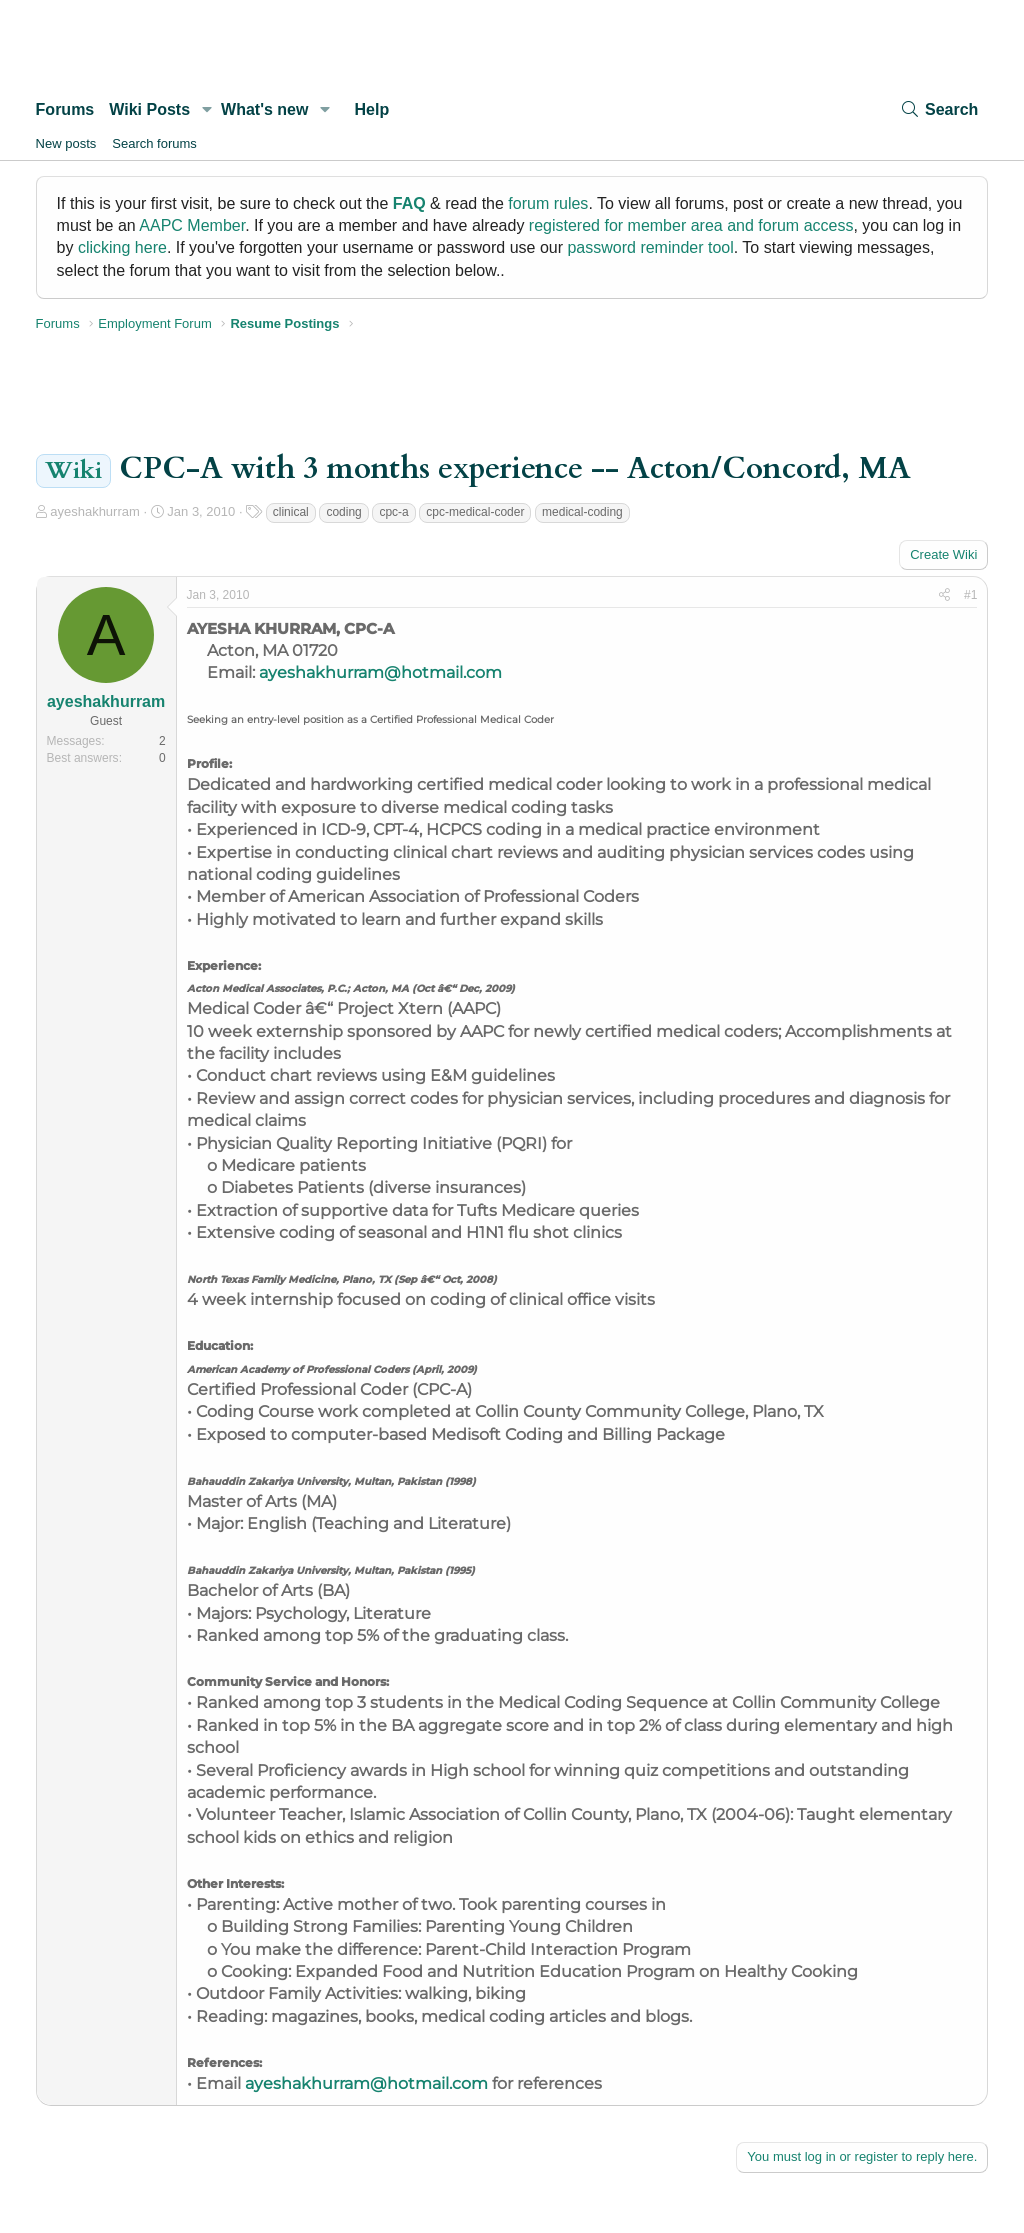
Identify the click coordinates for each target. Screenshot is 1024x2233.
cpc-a (393, 512)
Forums (65, 109)
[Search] (939, 109)
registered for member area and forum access (691, 225)
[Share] (944, 595)
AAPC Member (192, 225)
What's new (264, 109)
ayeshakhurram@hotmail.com (380, 672)
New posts (66, 143)
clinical (291, 512)
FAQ (409, 203)
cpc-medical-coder (475, 512)
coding (343, 512)
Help (372, 109)
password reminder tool (650, 247)
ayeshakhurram (95, 511)
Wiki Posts (149, 109)
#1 (970, 595)
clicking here (122, 247)
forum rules (548, 203)
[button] (206, 110)
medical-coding (582, 512)
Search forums (154, 143)
